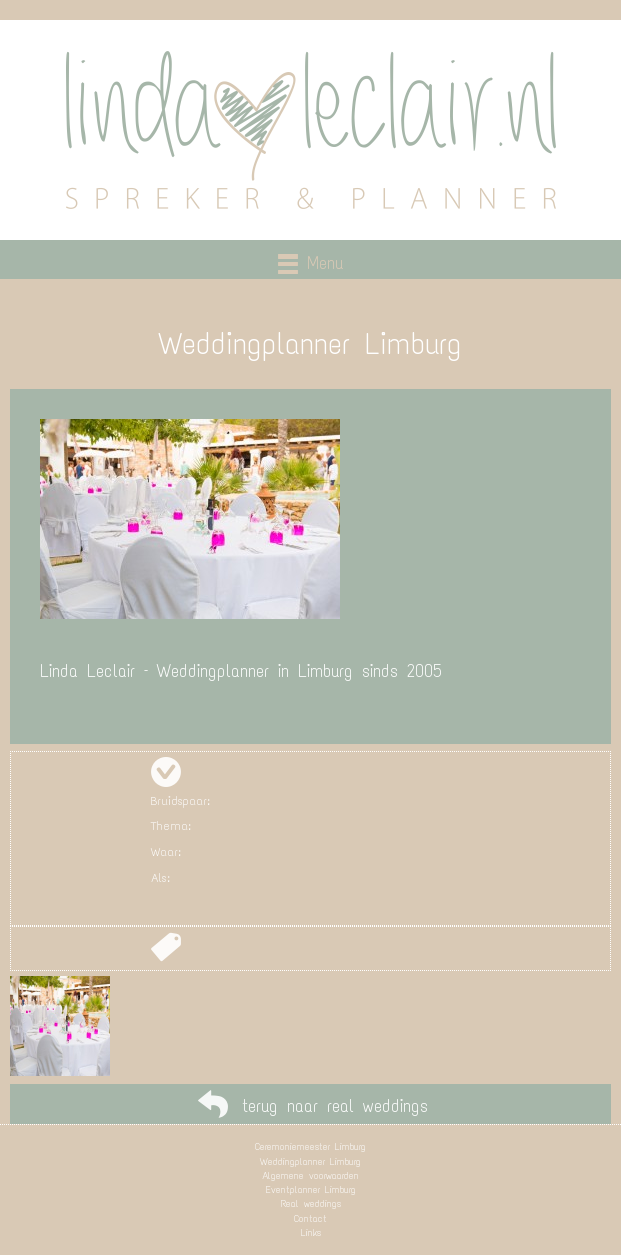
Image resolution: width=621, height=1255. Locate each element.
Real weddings (311, 1203)
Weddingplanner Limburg (310, 1161)
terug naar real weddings (335, 1106)
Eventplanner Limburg (311, 1189)
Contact (310, 1218)
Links (311, 1232)
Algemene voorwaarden (310, 1175)
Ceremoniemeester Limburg (310, 1146)
